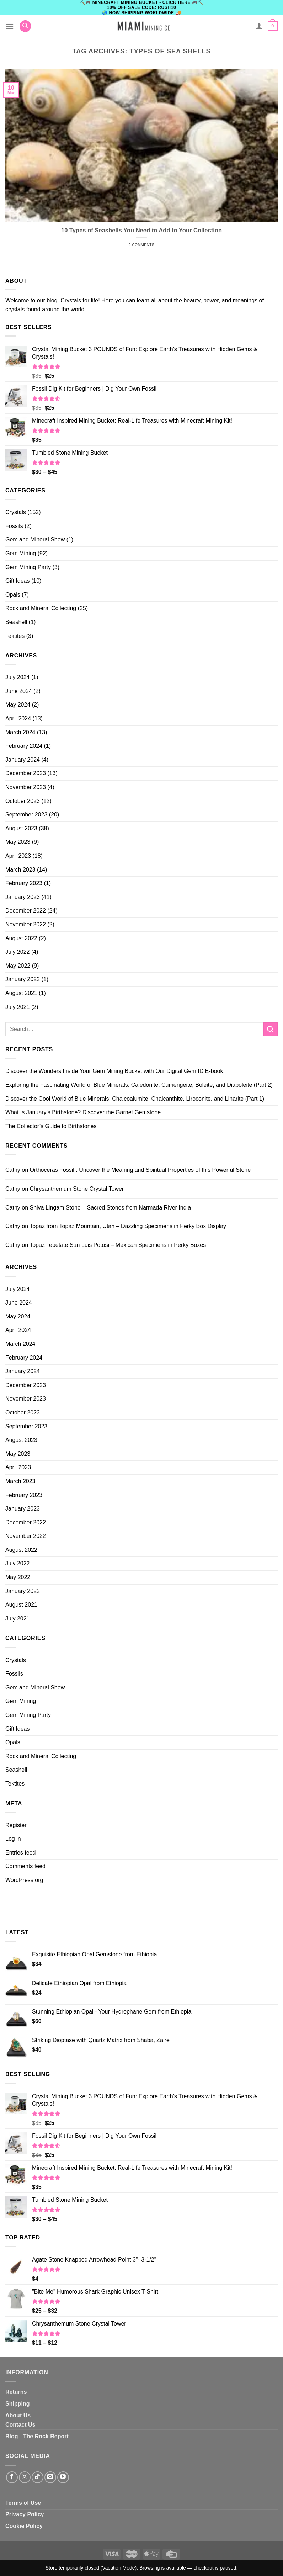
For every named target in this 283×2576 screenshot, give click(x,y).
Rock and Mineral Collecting (40, 608)
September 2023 (26, 814)
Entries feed (20, 1853)
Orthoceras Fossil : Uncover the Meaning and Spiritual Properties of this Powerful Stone (140, 1170)
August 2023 (21, 828)
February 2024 (23, 746)
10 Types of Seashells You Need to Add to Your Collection (141, 230)
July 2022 (17, 952)
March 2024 (20, 732)
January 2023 (22, 897)
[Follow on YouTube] (63, 2477)
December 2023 (25, 773)
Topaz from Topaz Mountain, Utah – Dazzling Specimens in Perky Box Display (128, 1226)
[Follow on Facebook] (12, 2477)
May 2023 (17, 842)
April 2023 (18, 856)
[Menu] (9, 26)
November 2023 (25, 787)
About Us (18, 2415)
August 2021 (21, 993)
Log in (13, 1839)
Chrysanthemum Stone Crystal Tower (77, 1189)
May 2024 (17, 705)
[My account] (259, 26)
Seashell (16, 622)
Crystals (15, 512)
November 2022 (25, 924)
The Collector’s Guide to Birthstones (50, 1126)
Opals (12, 595)
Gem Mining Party (28, 567)
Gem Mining (20, 553)
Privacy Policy (24, 2514)
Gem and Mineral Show (35, 539)
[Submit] (270, 1029)
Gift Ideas (17, 581)
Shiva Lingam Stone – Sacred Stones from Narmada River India (110, 1208)
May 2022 (17, 966)
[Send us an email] (50, 2477)
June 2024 (18, 691)
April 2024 (18, 718)
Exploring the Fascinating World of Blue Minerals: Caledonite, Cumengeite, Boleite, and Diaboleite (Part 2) (139, 1085)
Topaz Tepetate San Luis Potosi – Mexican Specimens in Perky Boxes (118, 1245)
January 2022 (22, 979)
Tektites (15, 636)
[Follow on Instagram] (25, 2477)
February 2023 (23, 883)
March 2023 (20, 870)
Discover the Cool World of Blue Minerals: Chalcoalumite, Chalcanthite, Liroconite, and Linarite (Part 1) (134, 1099)
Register (16, 1825)
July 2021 (17, 1007)
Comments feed (25, 1866)
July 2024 (17, 677)
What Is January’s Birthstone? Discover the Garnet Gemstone (83, 1112)
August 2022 (21, 938)
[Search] (25, 26)
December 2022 (25, 911)
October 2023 (22, 801)
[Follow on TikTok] (37, 2477)
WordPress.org (24, 1880)
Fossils (14, 526)
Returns (16, 2392)
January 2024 (22, 760)
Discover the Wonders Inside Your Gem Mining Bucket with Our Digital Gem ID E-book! (115, 1071)
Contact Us (20, 2425)
